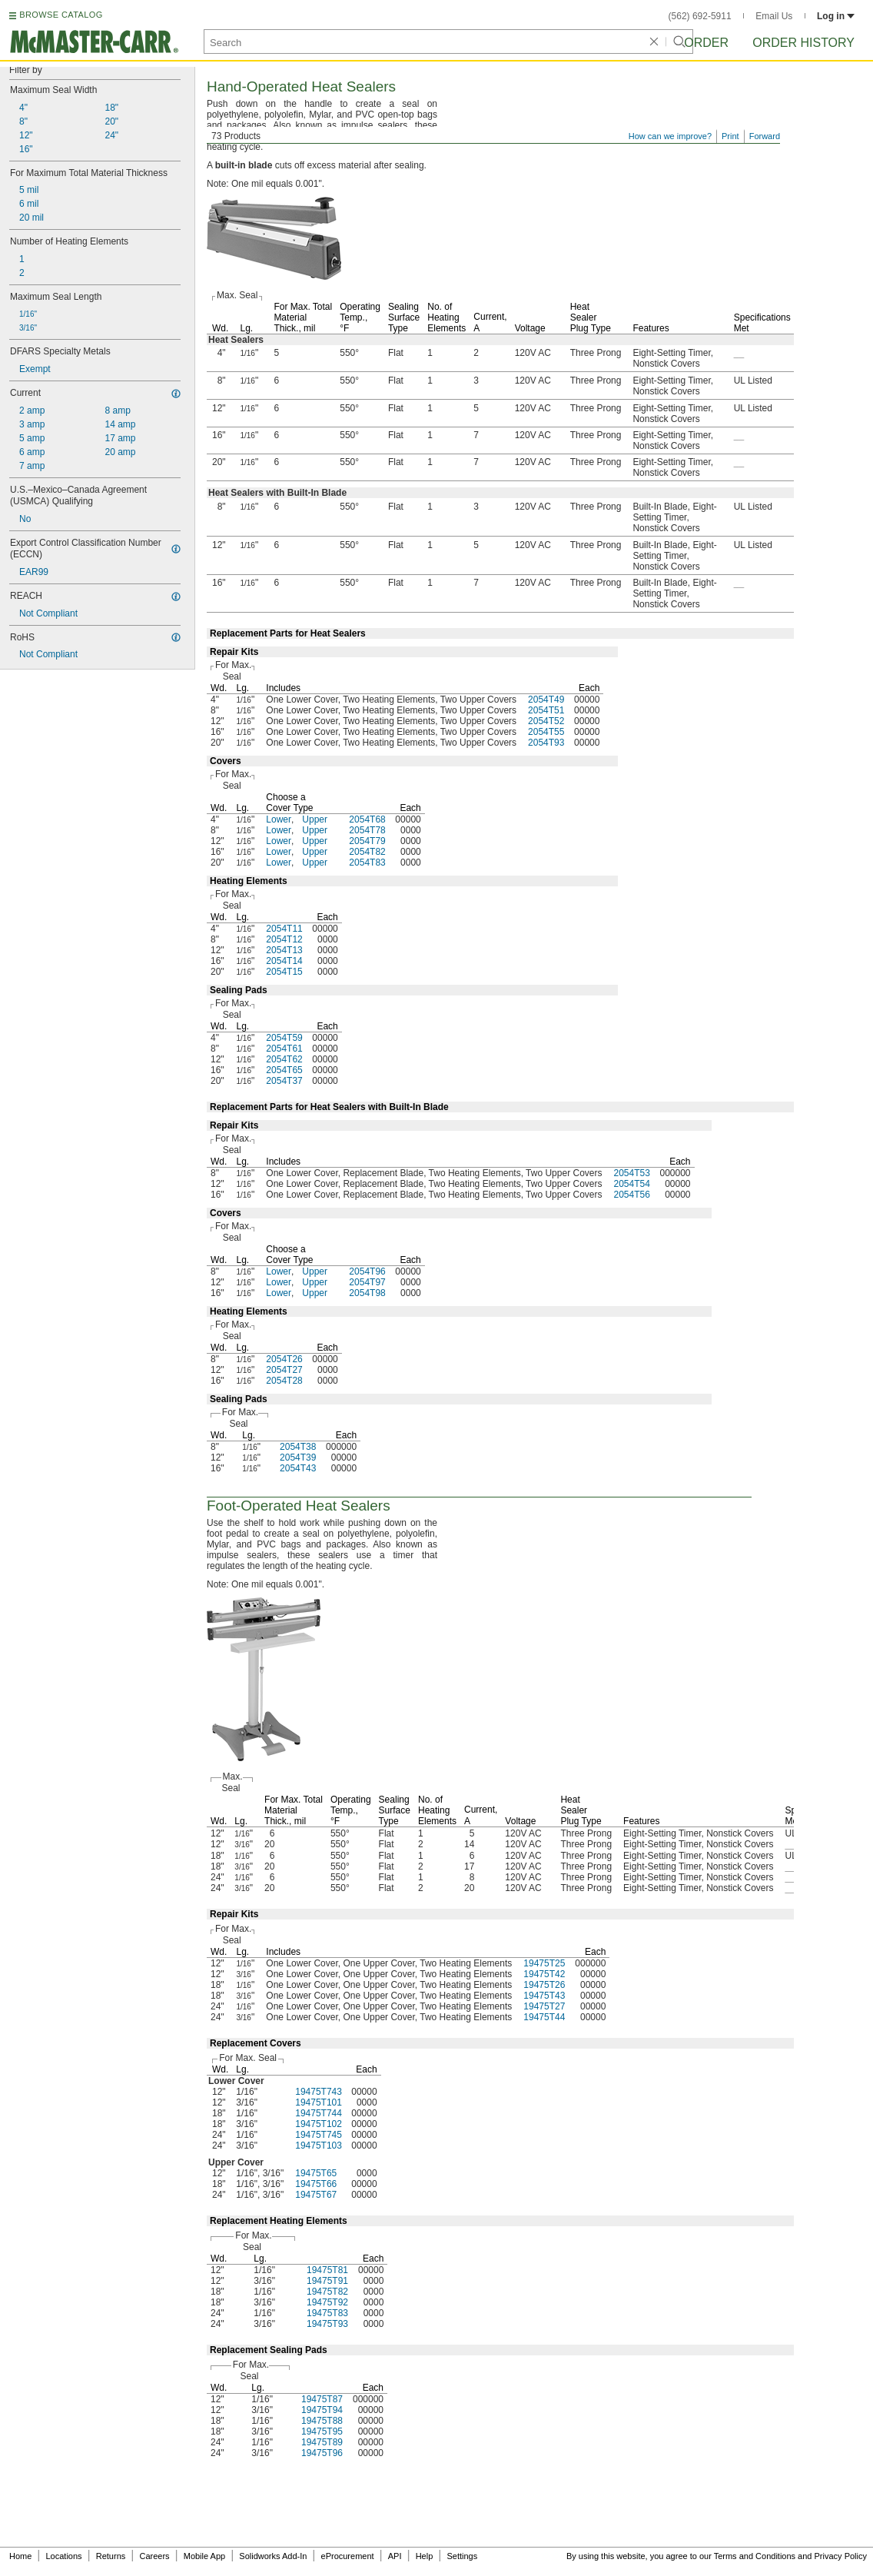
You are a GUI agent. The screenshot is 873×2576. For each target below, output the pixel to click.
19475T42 (544, 1974)
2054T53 (631, 1173)
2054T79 (367, 841)
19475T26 (544, 1984)
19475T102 (318, 2124)
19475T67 (316, 2194)
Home (20, 2556)
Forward (764, 136)
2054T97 (367, 1282)
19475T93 (327, 2323)
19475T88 (322, 2420)
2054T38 (298, 1446)
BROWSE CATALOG (60, 14)
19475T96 (322, 2453)
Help (424, 2556)
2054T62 (284, 1059)
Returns (111, 2556)
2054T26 (284, 1359)
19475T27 (544, 2006)
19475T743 (318, 2091)
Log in (836, 16)
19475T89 (322, 2442)
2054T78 (367, 830)
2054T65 (284, 1070)
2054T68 (367, 819)
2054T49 (546, 699)
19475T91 (327, 2280)
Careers (154, 2556)
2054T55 (546, 731)
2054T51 (546, 710)
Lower (278, 819)
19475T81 (327, 2270)
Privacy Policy (841, 2556)
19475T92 (327, 2302)
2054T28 (284, 1380)
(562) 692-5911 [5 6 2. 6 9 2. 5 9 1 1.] (700, 16)
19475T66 (316, 2184)
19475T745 (318, 2134)
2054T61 (284, 1048)
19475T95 (322, 2431)
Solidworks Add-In (273, 2556)
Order (706, 42)
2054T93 (546, 742)
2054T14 (284, 961)
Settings (461, 2556)
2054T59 (284, 1037)
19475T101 (318, 2102)
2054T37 (284, 1080)
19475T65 (316, 2173)
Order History (803, 42)
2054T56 (631, 1194)
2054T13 (284, 950)
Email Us (773, 16)
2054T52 (546, 721)
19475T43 (544, 1995)
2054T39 (298, 1457)
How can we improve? (670, 136)
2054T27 (284, 1369)
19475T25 (544, 1963)
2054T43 (298, 1468)
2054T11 (284, 928)
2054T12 (284, 939)
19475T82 (327, 2291)
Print (730, 136)
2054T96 (367, 1271)
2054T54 (631, 1183)
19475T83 (327, 2313)
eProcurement (347, 2556)
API (395, 2556)
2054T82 (367, 851)
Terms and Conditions (754, 2556)
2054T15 (284, 971)
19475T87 (322, 2399)
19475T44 (544, 2017)
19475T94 (322, 2410)
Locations (64, 2556)
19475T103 (318, 2145)
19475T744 (318, 2113)
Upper (314, 819)
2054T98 (367, 1293)
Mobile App (204, 2556)
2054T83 (367, 862)
